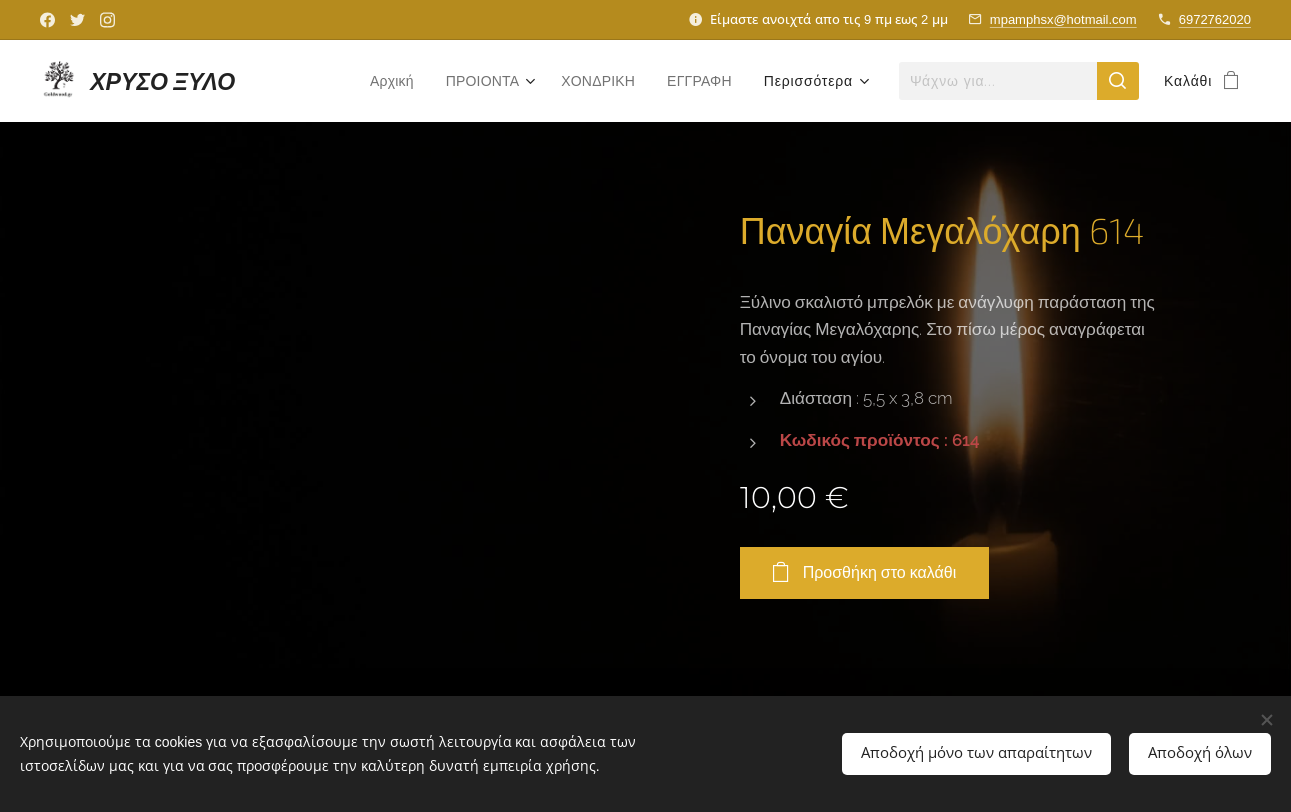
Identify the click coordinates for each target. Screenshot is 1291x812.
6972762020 (1215, 19)
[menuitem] (380, 81)
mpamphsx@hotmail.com (1063, 19)
